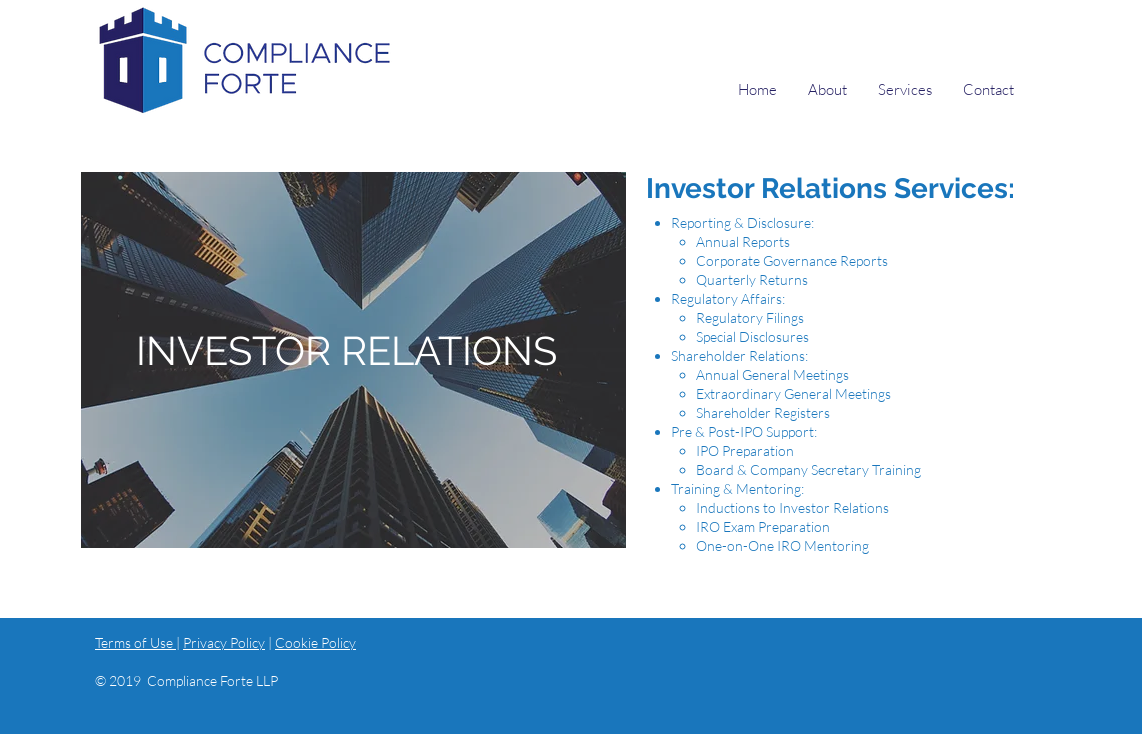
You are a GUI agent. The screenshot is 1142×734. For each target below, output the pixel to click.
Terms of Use (135, 642)
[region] (353, 360)
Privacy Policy (224, 642)
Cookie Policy (315, 642)
